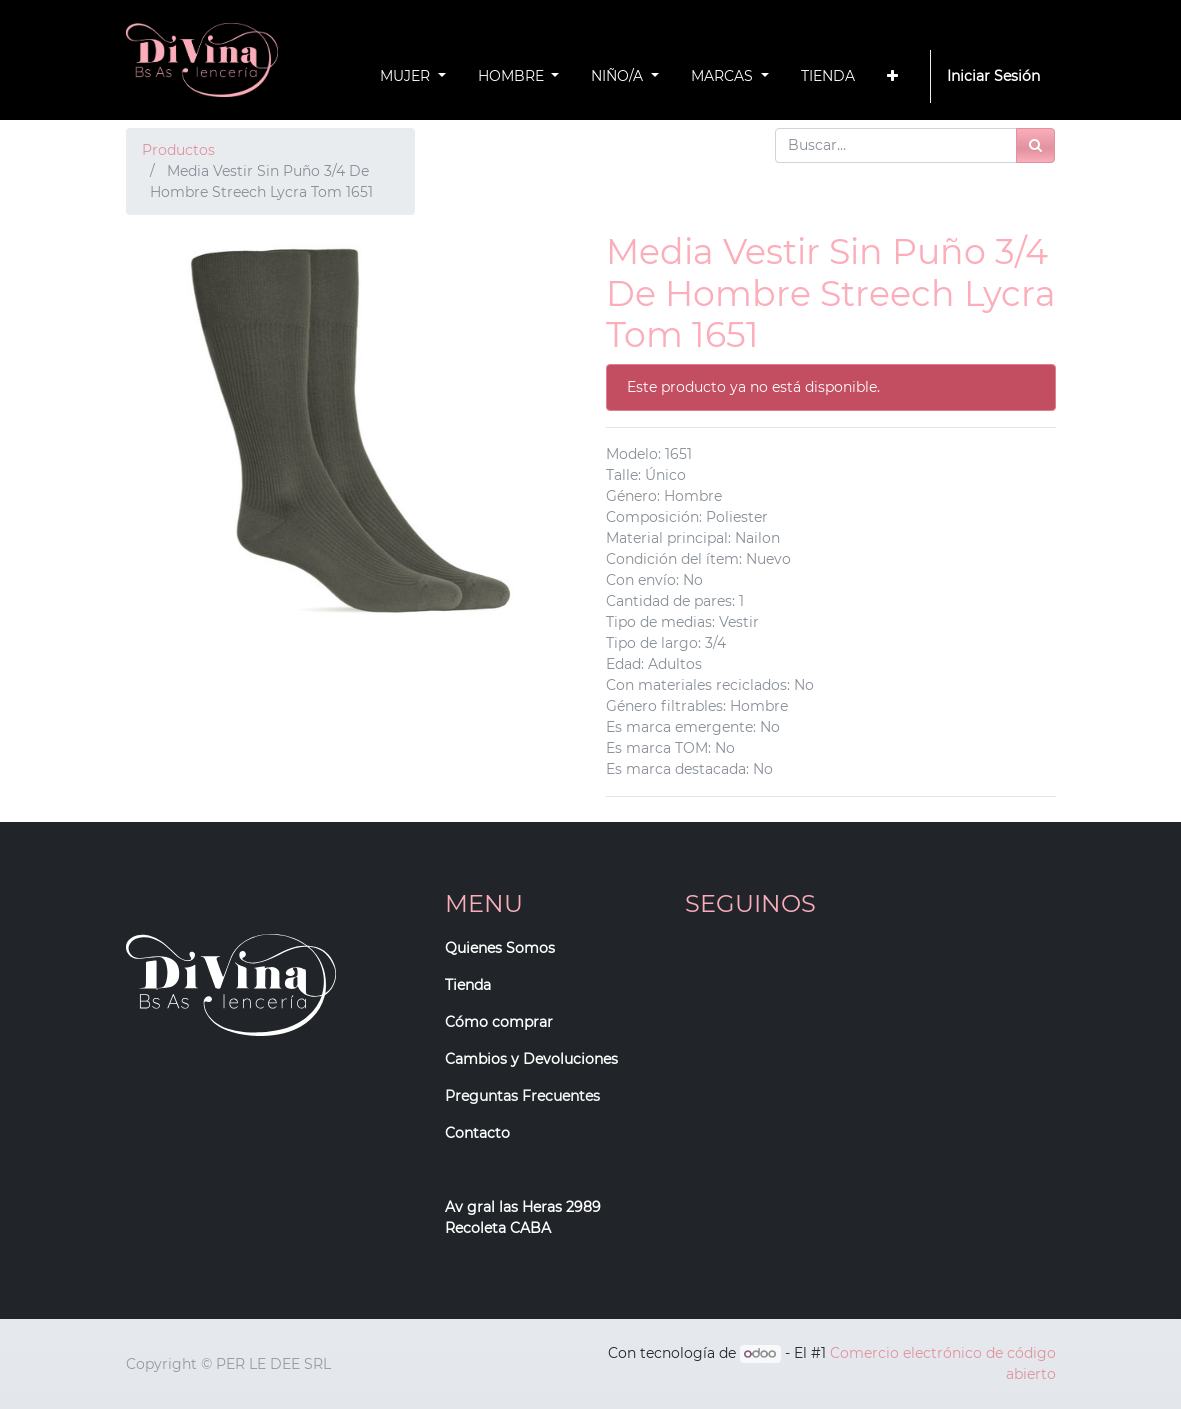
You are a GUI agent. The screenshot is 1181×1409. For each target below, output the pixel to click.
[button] (892, 76)
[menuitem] (828, 76)
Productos (178, 150)
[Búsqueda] (1035, 145)
